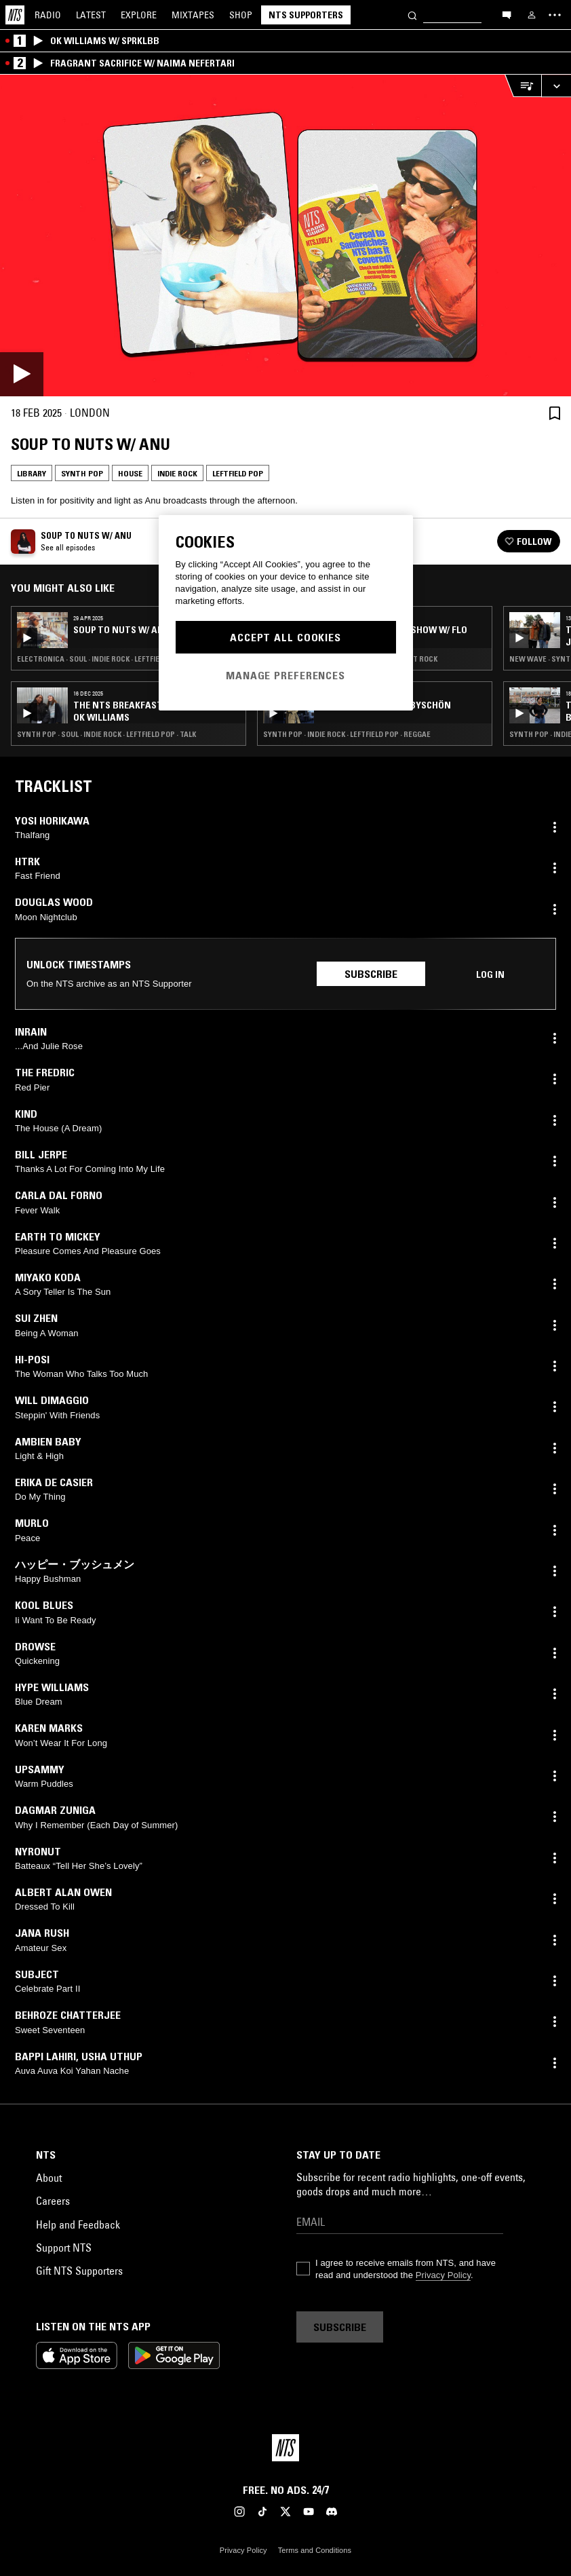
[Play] (285, 235)
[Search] (412, 14)
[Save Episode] (554, 413)
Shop (240, 15)
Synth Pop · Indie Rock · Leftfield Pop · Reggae (347, 734)
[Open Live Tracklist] (523, 86)
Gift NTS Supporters (79, 2270)
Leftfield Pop (237, 473)
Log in (490, 974)
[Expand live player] (556, 86)
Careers (53, 2201)
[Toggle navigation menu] (555, 14)
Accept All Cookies (285, 637)
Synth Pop (82, 473)
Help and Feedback (78, 2224)
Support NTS (64, 2247)
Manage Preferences (285, 675)
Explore (139, 15)
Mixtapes (193, 15)
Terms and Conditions (314, 2550)
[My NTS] (532, 15)
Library (31, 473)
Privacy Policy (443, 2275)
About (49, 2177)
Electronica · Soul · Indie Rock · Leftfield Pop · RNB (110, 659)
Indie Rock (177, 473)
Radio (48, 15)
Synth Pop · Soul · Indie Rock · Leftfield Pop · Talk (106, 734)
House (130, 473)
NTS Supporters (306, 15)
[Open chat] (506, 14)
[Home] (14, 14)
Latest (91, 15)
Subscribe (370, 974)
